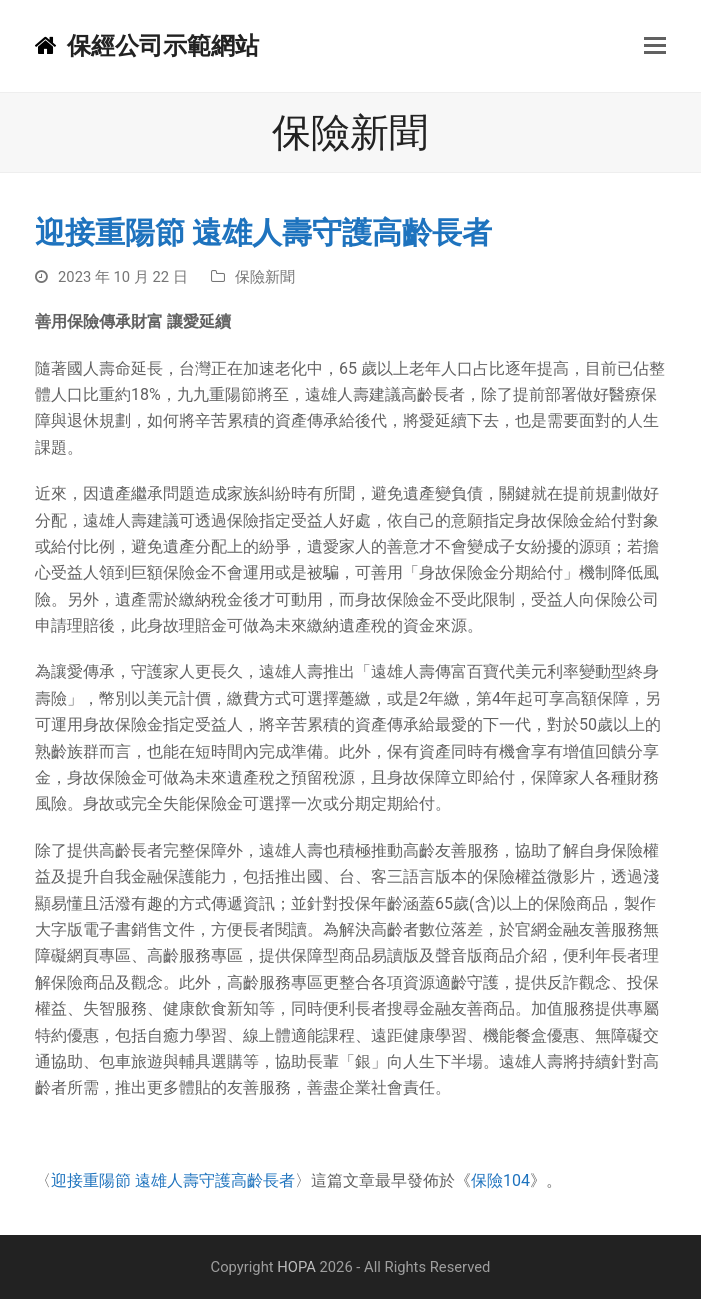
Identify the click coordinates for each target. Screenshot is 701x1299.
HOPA (296, 1267)
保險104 (500, 1180)
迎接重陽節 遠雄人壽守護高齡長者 (173, 1180)
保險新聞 (265, 277)
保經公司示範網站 (147, 46)
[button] (655, 46)
